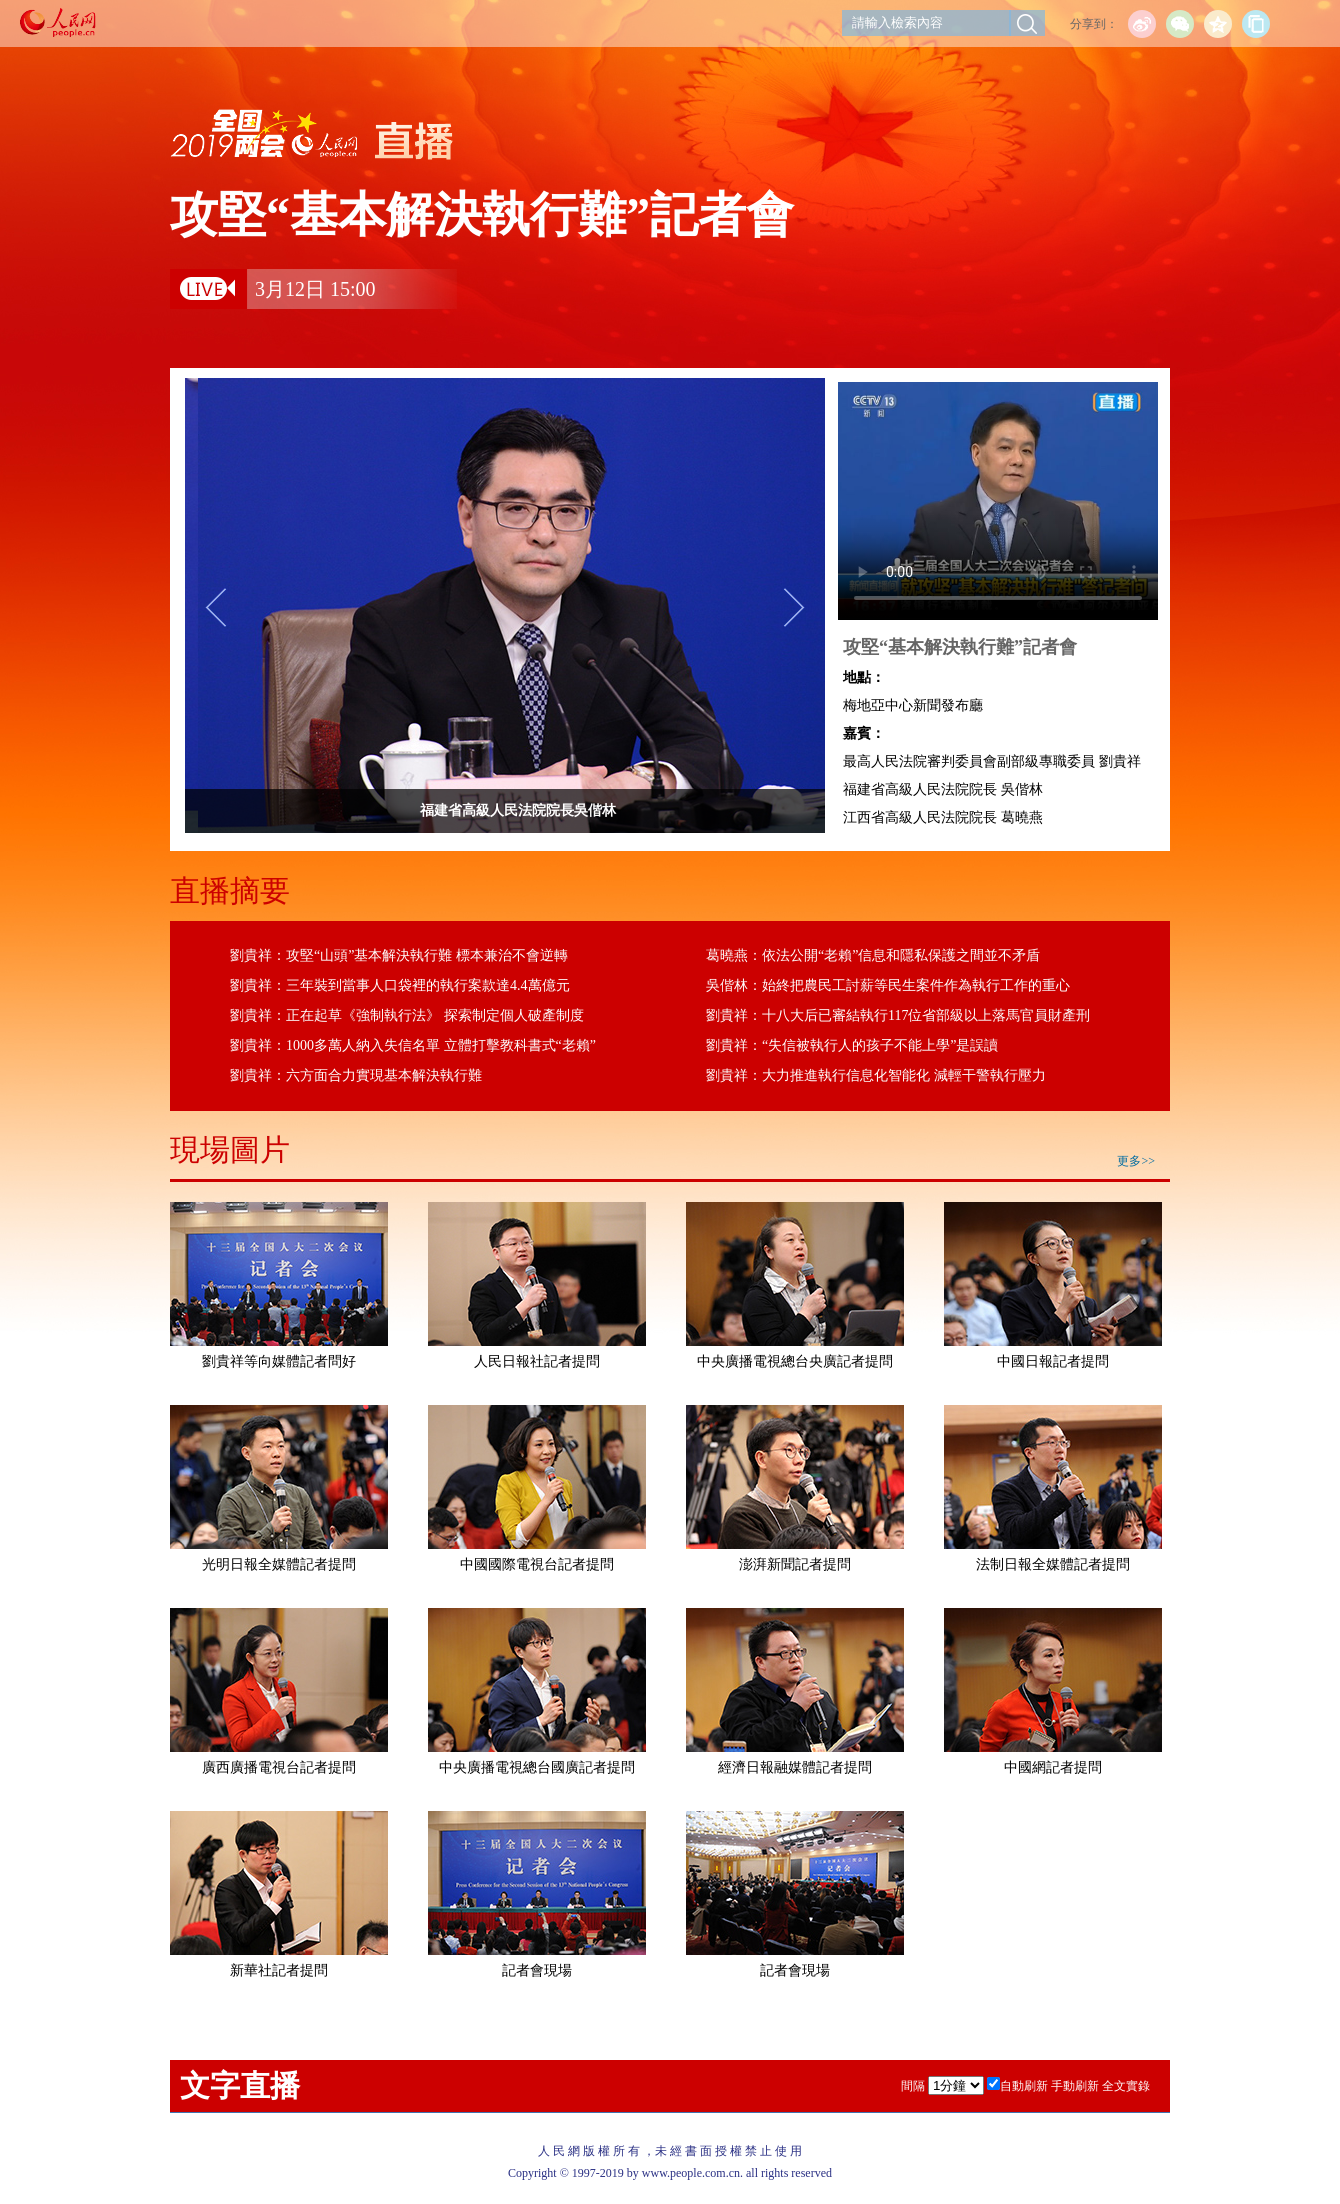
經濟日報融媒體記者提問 (795, 1767)
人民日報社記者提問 (537, 1361)
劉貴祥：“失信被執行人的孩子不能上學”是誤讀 (852, 1045)
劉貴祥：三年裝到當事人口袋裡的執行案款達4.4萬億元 (400, 985)
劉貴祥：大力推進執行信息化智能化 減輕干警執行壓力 (876, 1075)
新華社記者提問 (279, 1970)
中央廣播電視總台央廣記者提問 (795, 1361)
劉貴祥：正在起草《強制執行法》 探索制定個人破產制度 (407, 1015)
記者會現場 (537, 1970)
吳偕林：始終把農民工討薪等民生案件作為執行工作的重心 (888, 985)
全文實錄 (1126, 2086)
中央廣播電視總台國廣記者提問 (537, 1767)
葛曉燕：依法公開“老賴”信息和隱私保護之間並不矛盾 (873, 955)
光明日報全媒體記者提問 (279, 1564)
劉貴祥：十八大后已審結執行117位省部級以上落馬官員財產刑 (898, 1015)
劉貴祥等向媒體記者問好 (279, 1361)
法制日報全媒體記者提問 (1053, 1564)
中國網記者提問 (1053, 1767)
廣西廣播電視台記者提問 (279, 1767)
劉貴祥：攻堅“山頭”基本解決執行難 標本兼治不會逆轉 (399, 955)
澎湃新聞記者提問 (795, 1564)
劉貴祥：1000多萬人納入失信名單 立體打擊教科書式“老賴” (413, 1045)
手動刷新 (1075, 2086)
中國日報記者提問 (1053, 1361)
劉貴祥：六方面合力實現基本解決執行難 (356, 1075)
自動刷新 (1024, 2086)
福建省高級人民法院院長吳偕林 (562, 810)
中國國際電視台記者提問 (537, 1564)
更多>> (1136, 1161)
